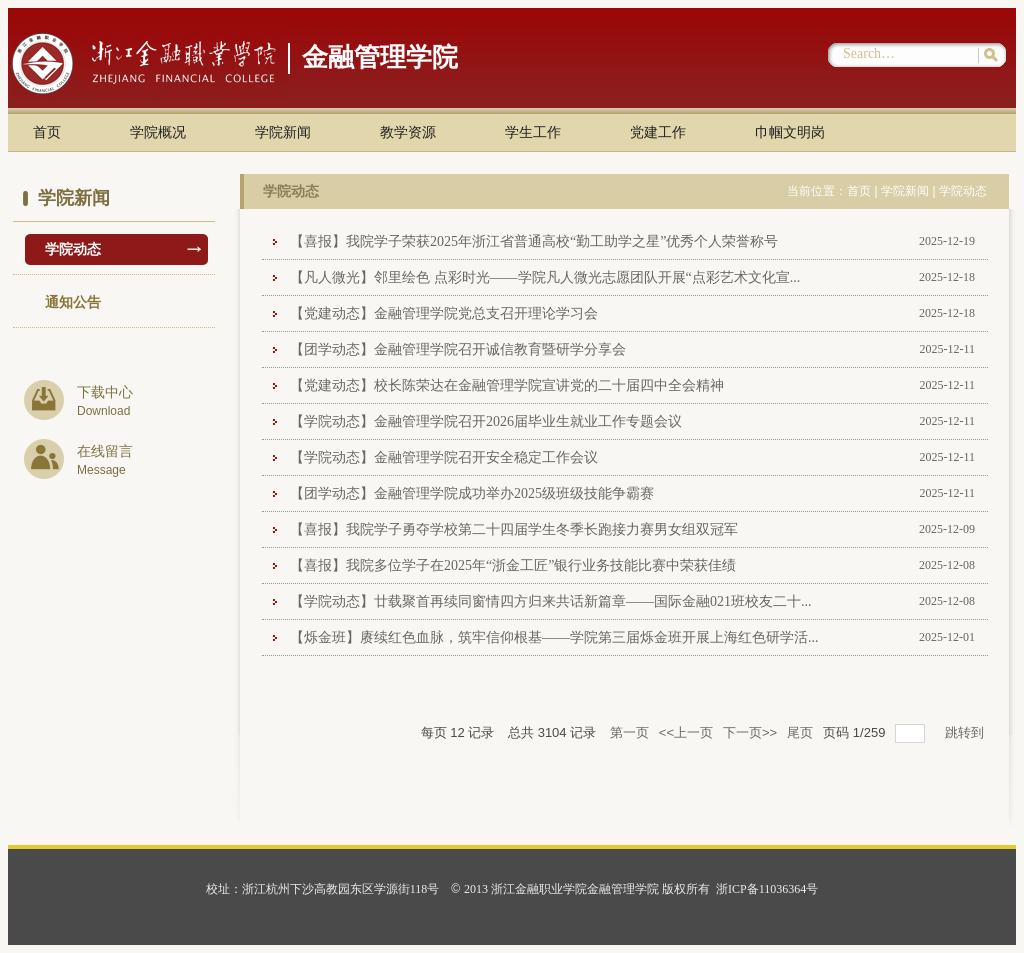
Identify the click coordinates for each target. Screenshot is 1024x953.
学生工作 (533, 132)
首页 (47, 132)
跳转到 (966, 732)
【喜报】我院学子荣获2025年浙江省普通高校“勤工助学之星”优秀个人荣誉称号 (534, 241)
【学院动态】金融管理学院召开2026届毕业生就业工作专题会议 (486, 421)
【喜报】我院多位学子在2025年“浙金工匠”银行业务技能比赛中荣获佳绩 (513, 565)
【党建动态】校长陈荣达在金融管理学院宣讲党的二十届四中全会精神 (507, 385)
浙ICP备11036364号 (767, 889)
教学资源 (408, 132)
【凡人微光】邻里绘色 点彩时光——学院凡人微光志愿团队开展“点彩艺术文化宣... (545, 277)
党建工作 (658, 132)
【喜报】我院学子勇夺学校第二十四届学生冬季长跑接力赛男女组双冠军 (514, 529)
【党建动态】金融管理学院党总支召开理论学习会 (444, 313)
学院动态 (73, 249)
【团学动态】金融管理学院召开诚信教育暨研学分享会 (458, 349)
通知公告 (73, 302)
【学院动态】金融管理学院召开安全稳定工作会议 (444, 457)
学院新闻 (283, 132)
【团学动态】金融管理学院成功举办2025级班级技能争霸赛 (472, 493)
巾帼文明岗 (790, 132)
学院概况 (158, 132)
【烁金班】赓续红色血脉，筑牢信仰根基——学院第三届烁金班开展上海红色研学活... (554, 637)
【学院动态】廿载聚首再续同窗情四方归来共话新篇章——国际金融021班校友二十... (551, 601)
